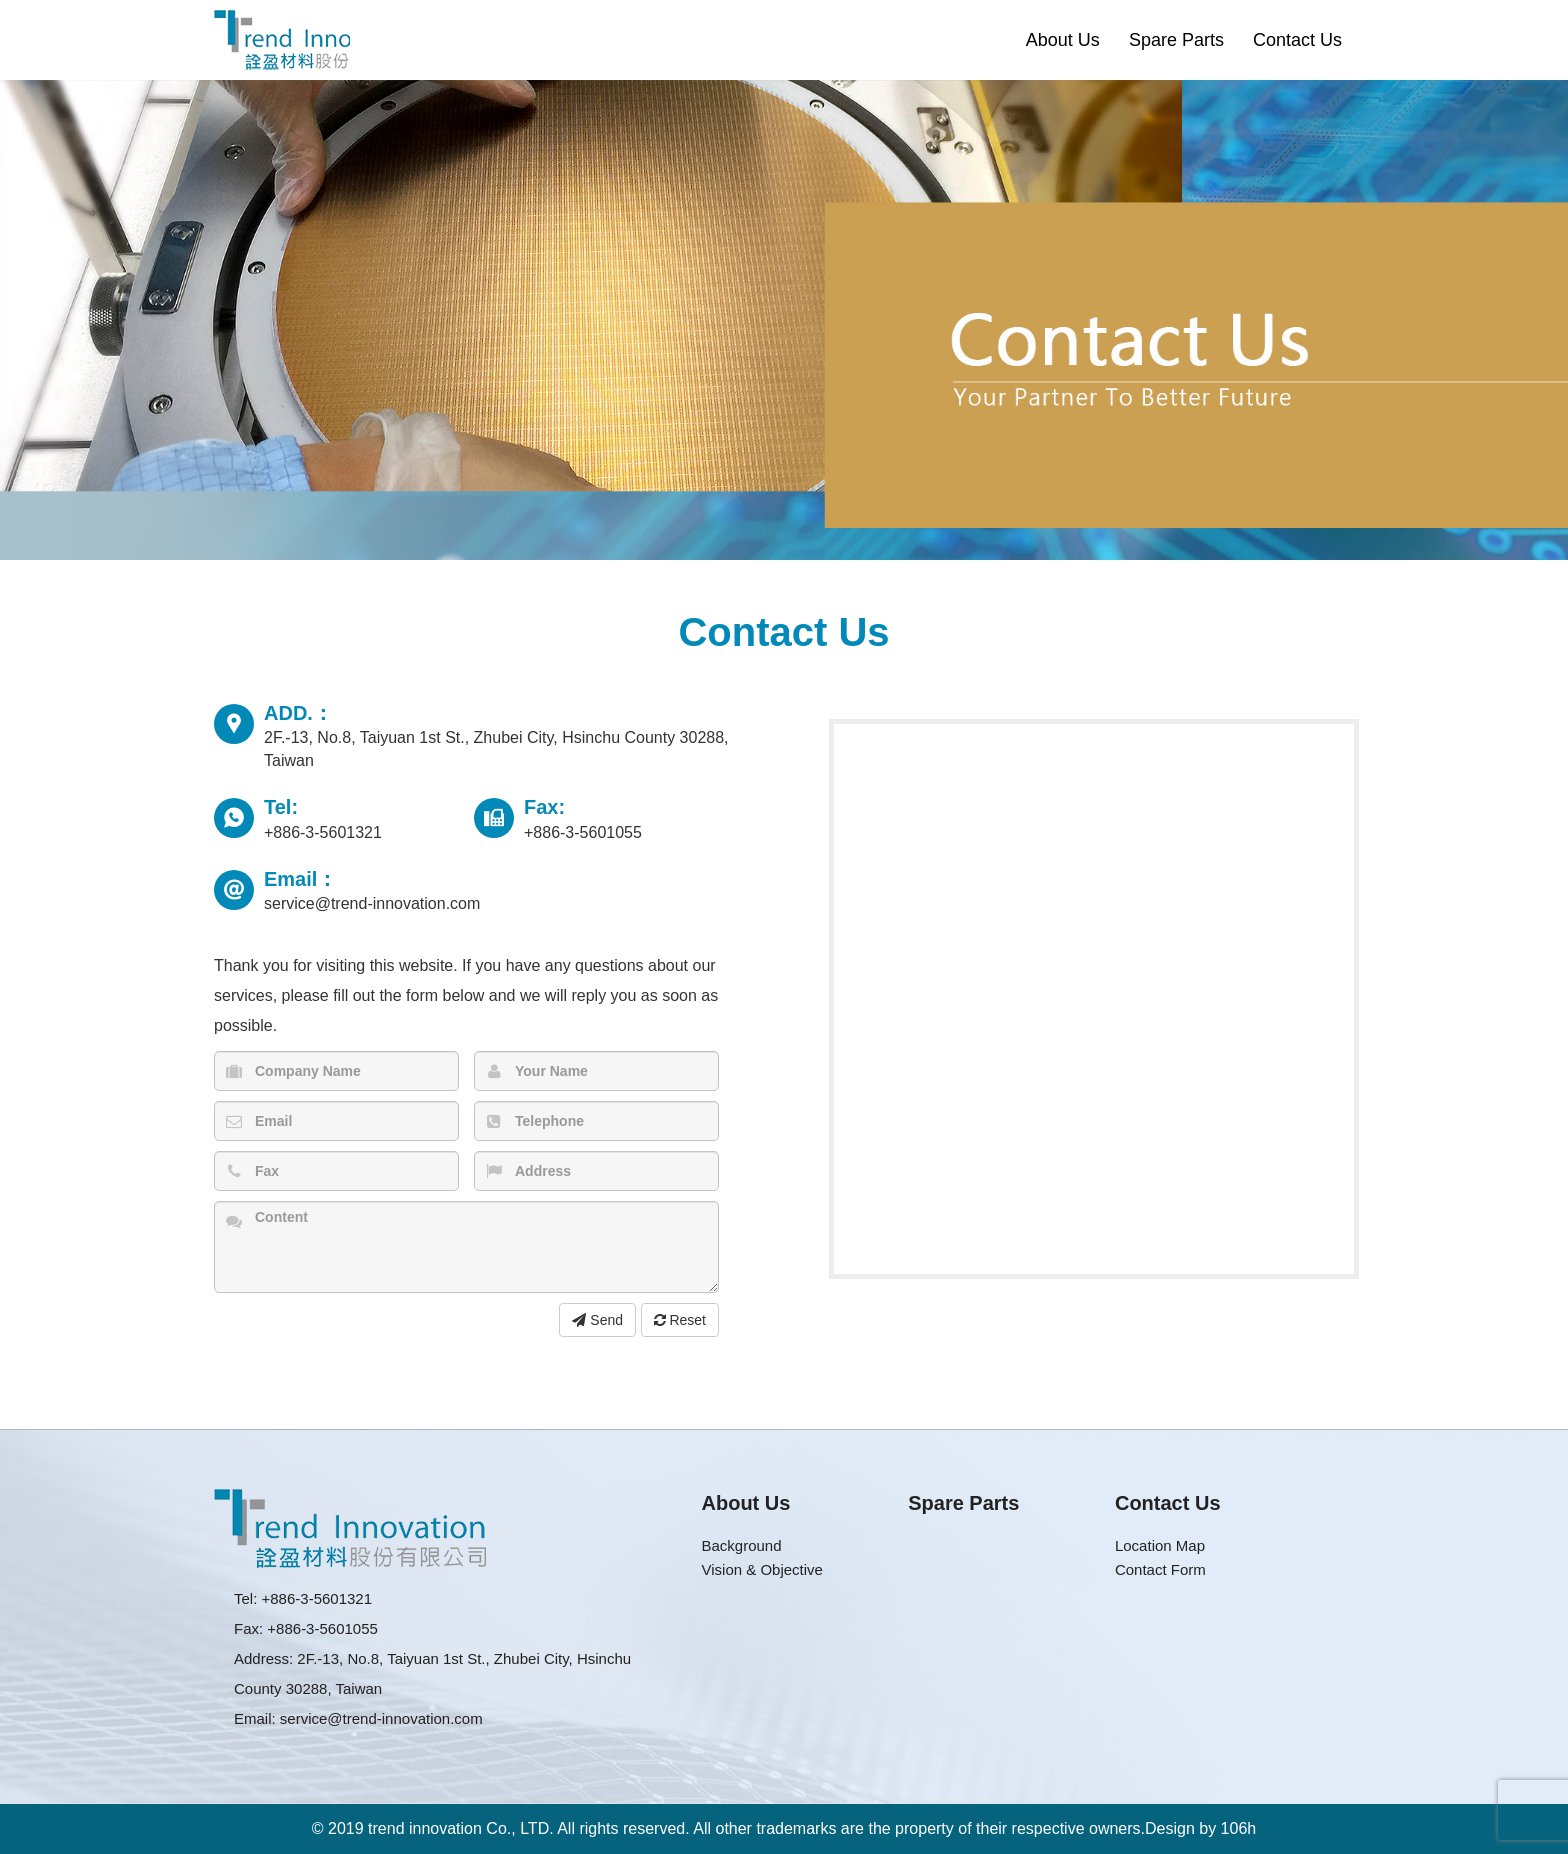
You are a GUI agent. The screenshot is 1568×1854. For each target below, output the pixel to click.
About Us (1063, 40)
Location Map (1160, 1545)
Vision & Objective (762, 1569)
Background (742, 1545)
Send (597, 1320)
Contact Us (1297, 40)
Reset (680, 1320)
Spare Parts (1176, 40)
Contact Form (1160, 1569)
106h (1239, 1828)
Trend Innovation (282, 40)
